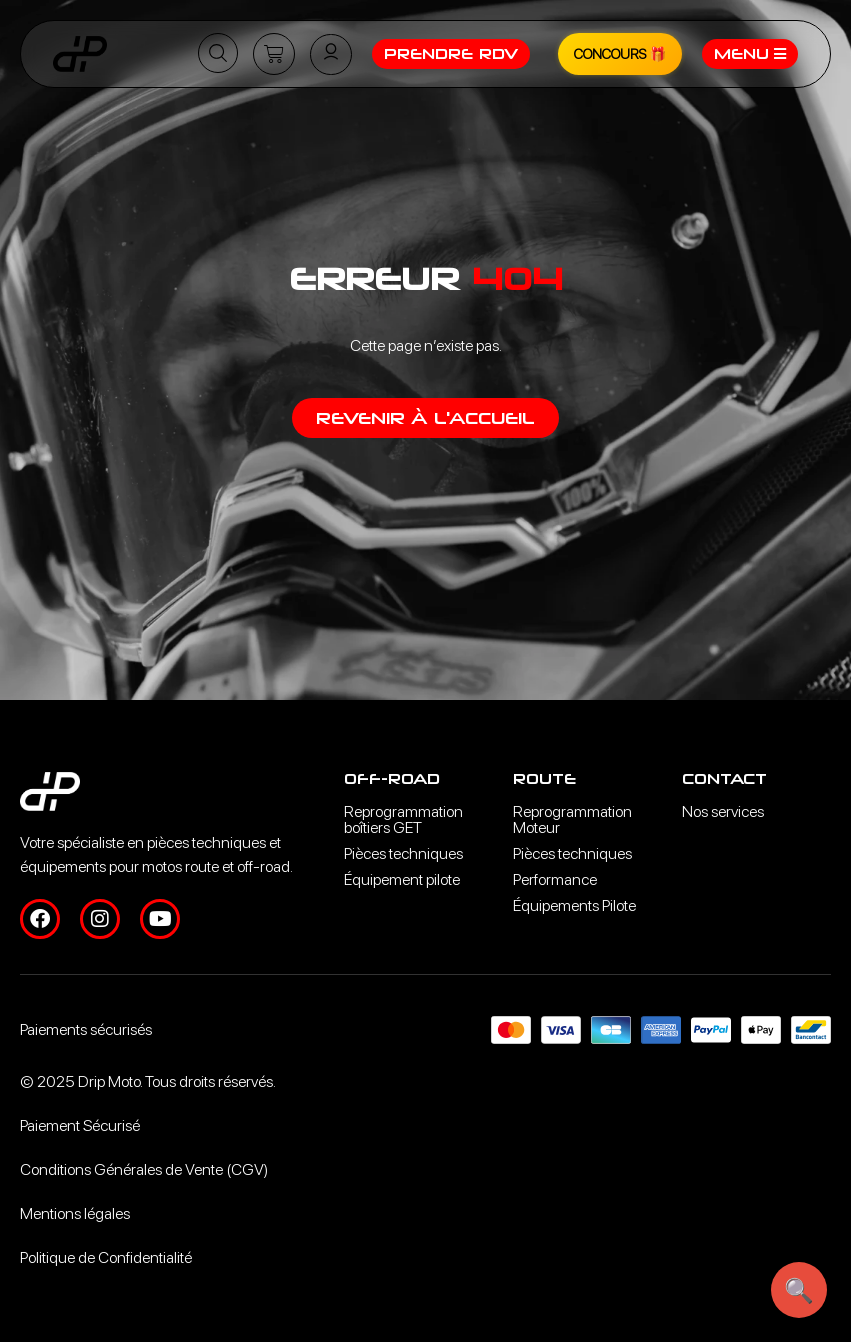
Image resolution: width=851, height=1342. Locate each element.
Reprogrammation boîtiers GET (403, 819)
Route (544, 778)
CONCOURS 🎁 (620, 54)
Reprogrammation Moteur (572, 819)
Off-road (392, 778)
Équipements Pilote (574, 905)
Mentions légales (75, 1213)
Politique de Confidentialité (106, 1257)
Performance (555, 879)
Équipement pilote (402, 879)
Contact (724, 778)
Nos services (723, 811)
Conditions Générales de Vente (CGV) (144, 1169)
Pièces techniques (403, 853)
